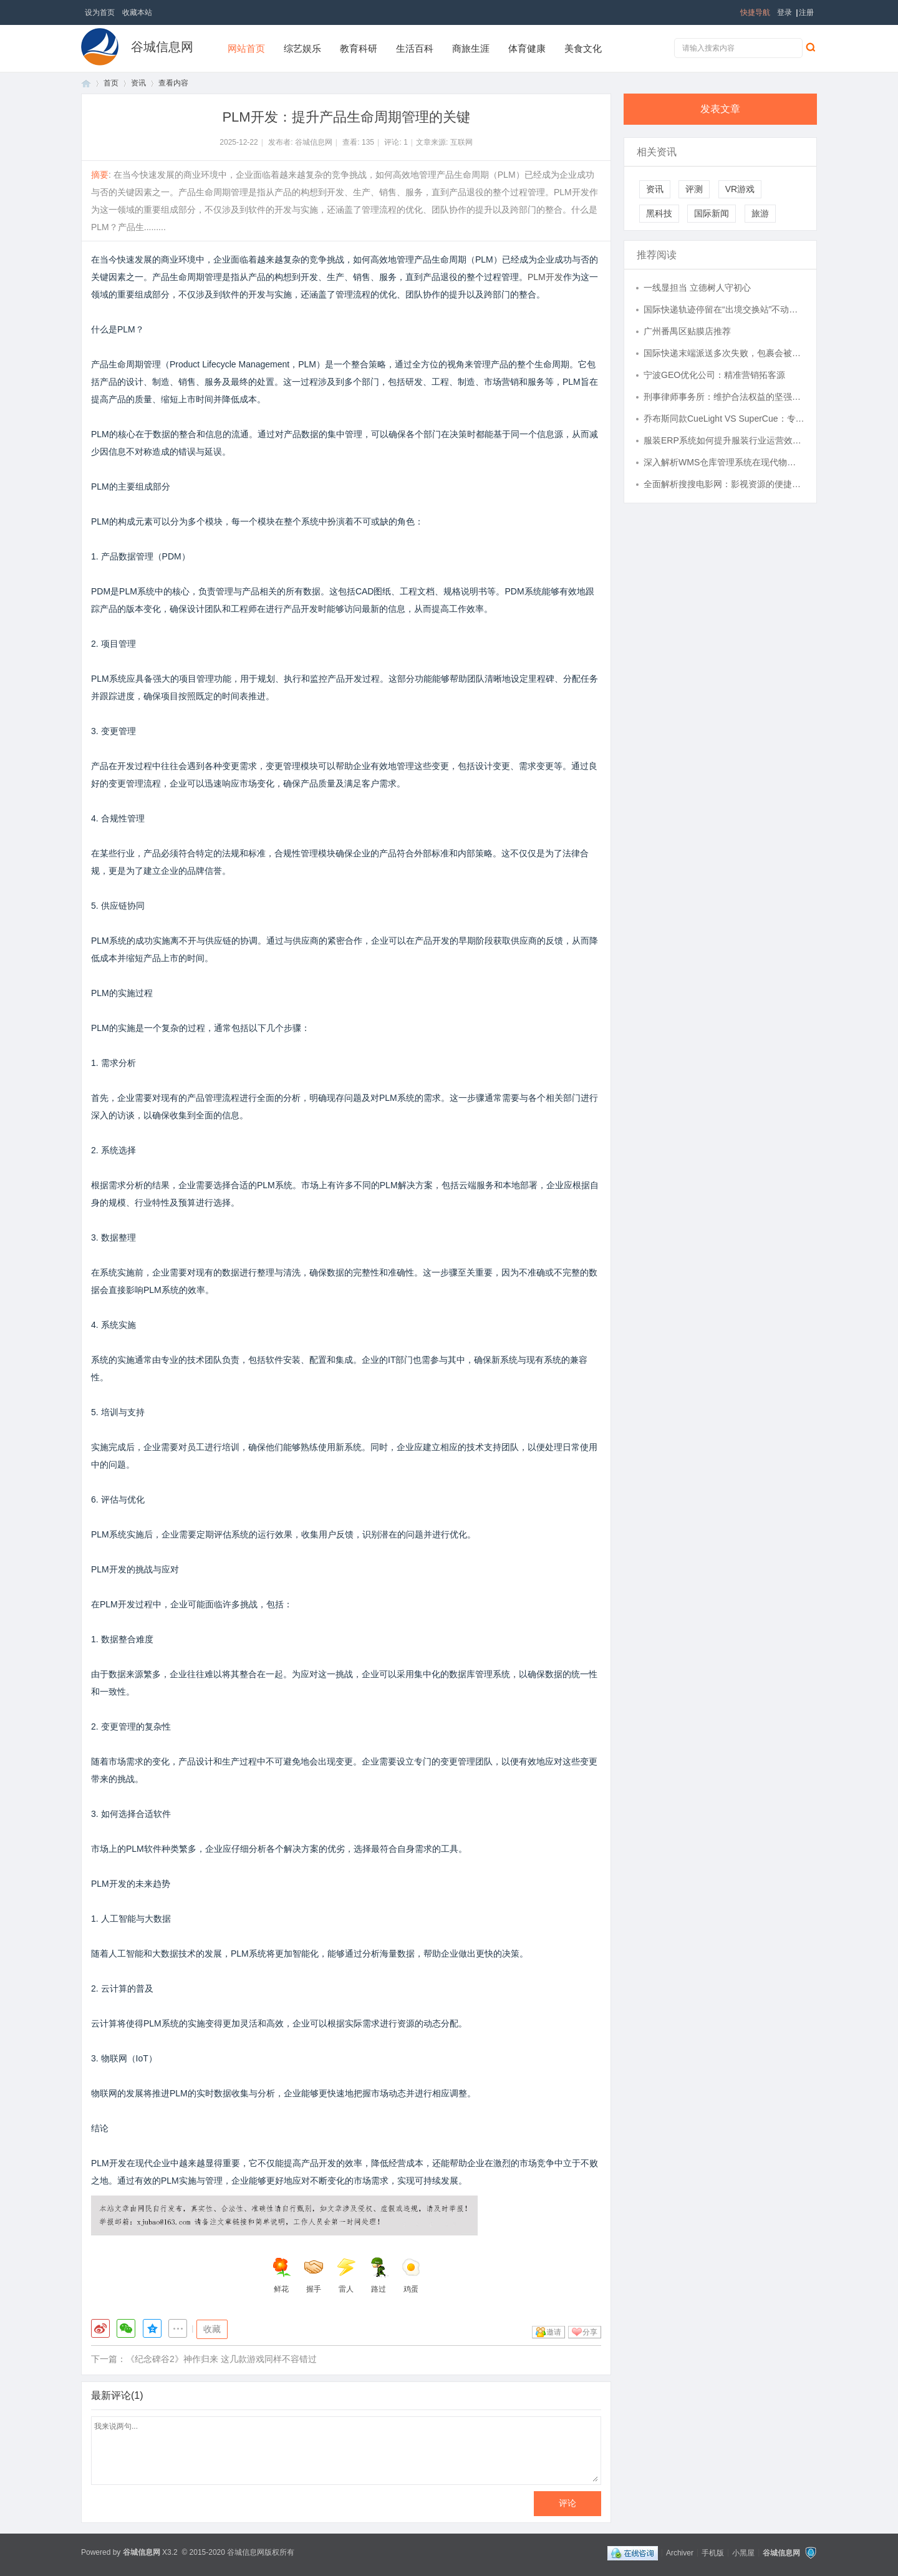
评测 (694, 189)
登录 (784, 12)
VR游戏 (740, 189)
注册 (806, 12)
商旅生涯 (471, 48)
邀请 (553, 2332)
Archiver (679, 2552)
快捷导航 (755, 12)
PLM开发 (545, 277)
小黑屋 (743, 2552)
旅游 (760, 213)
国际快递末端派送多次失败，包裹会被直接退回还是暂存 (724, 353)
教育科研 (358, 48)
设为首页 (100, 12)
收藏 (212, 2329)
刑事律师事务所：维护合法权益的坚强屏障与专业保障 (724, 397)
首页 (86, 83)
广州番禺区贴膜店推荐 (687, 331)
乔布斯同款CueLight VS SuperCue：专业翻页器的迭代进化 (724, 419)
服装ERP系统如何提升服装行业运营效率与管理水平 (724, 440)
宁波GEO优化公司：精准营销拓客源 (714, 375)
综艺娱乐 (302, 48)
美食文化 (583, 48)
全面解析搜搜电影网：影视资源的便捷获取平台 (724, 484)
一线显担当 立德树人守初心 (697, 288)
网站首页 (246, 48)
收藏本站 (137, 12)
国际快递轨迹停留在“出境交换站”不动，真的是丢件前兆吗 (724, 309)
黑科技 (659, 213)
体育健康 (527, 48)
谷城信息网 (162, 47)
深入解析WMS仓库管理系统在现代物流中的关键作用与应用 (724, 462)
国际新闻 (711, 213)
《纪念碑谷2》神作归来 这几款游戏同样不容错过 (221, 2359)
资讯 (138, 83)
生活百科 (414, 48)
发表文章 (720, 109)
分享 (589, 2332)
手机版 (713, 2552)
